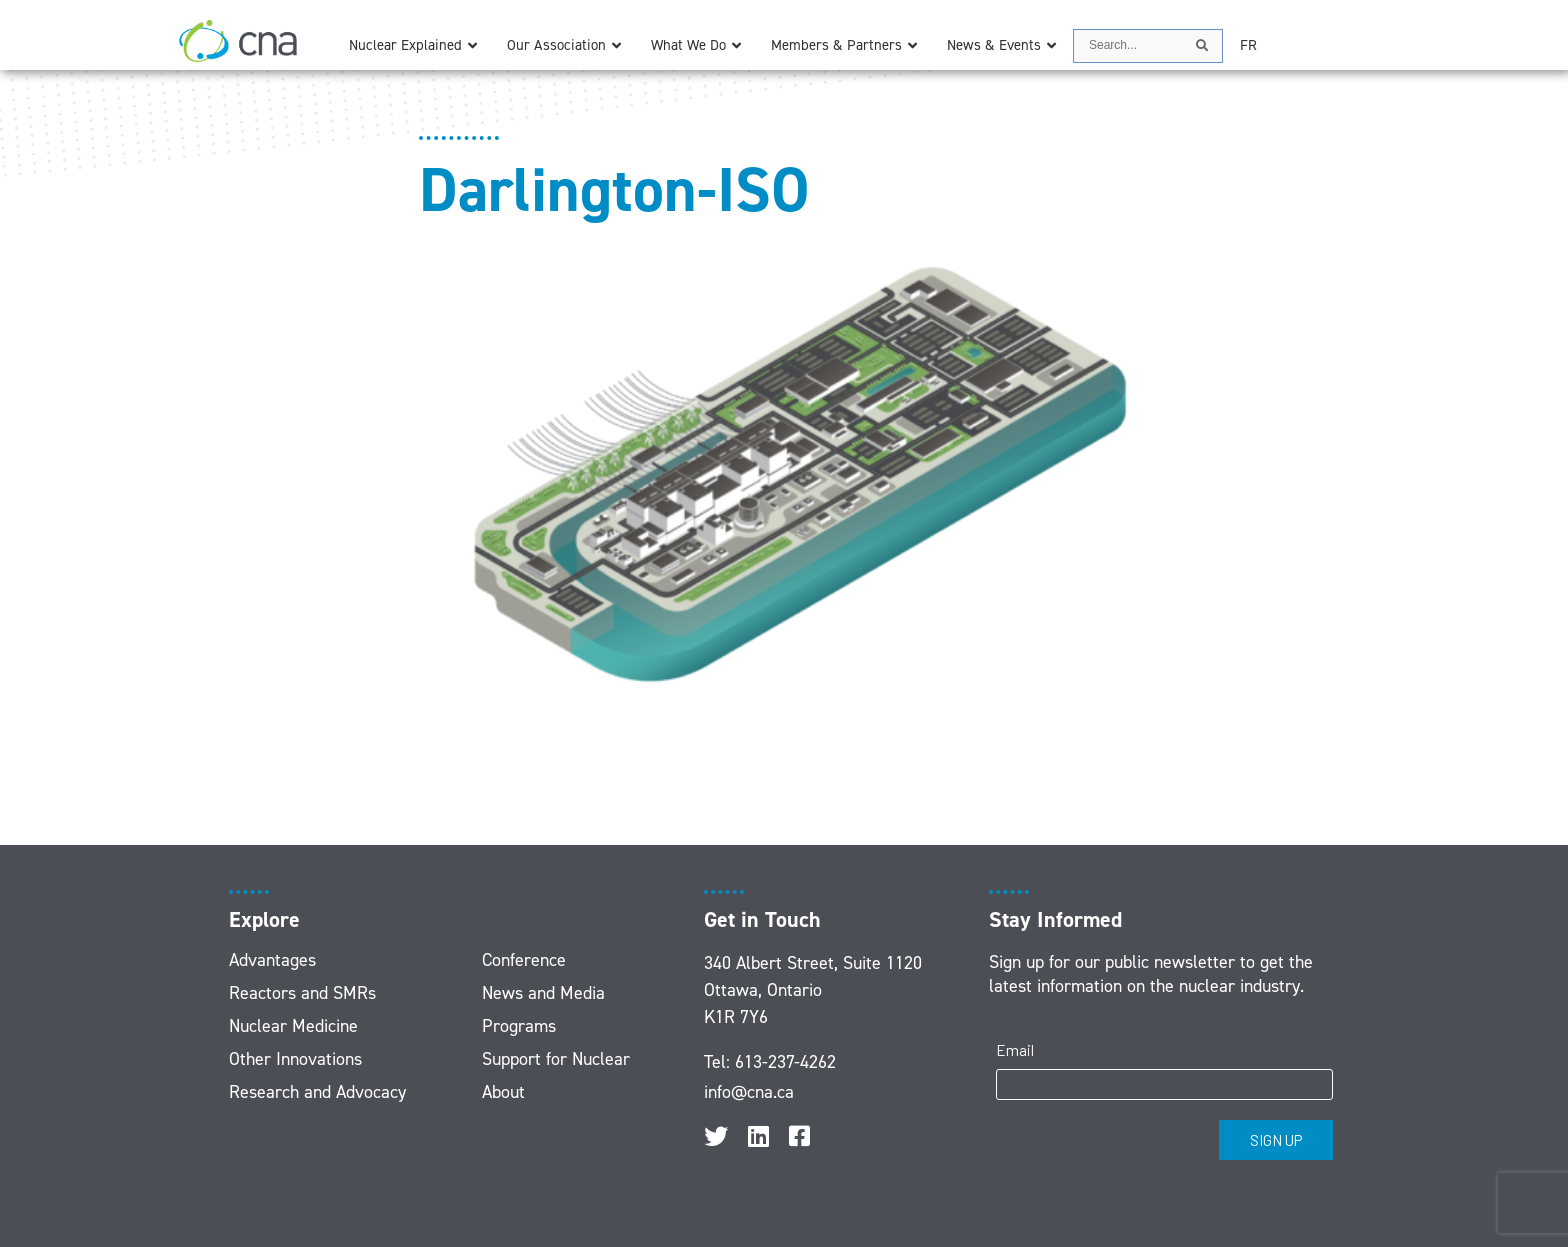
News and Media (543, 993)
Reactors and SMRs (302, 993)
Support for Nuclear (556, 1059)
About (503, 1092)
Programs (519, 1026)
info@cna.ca (749, 1092)
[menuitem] (1248, 45)
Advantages (272, 960)
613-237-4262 (785, 1062)
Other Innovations (295, 1059)
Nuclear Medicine (293, 1026)
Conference (524, 960)
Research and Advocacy (317, 1092)
